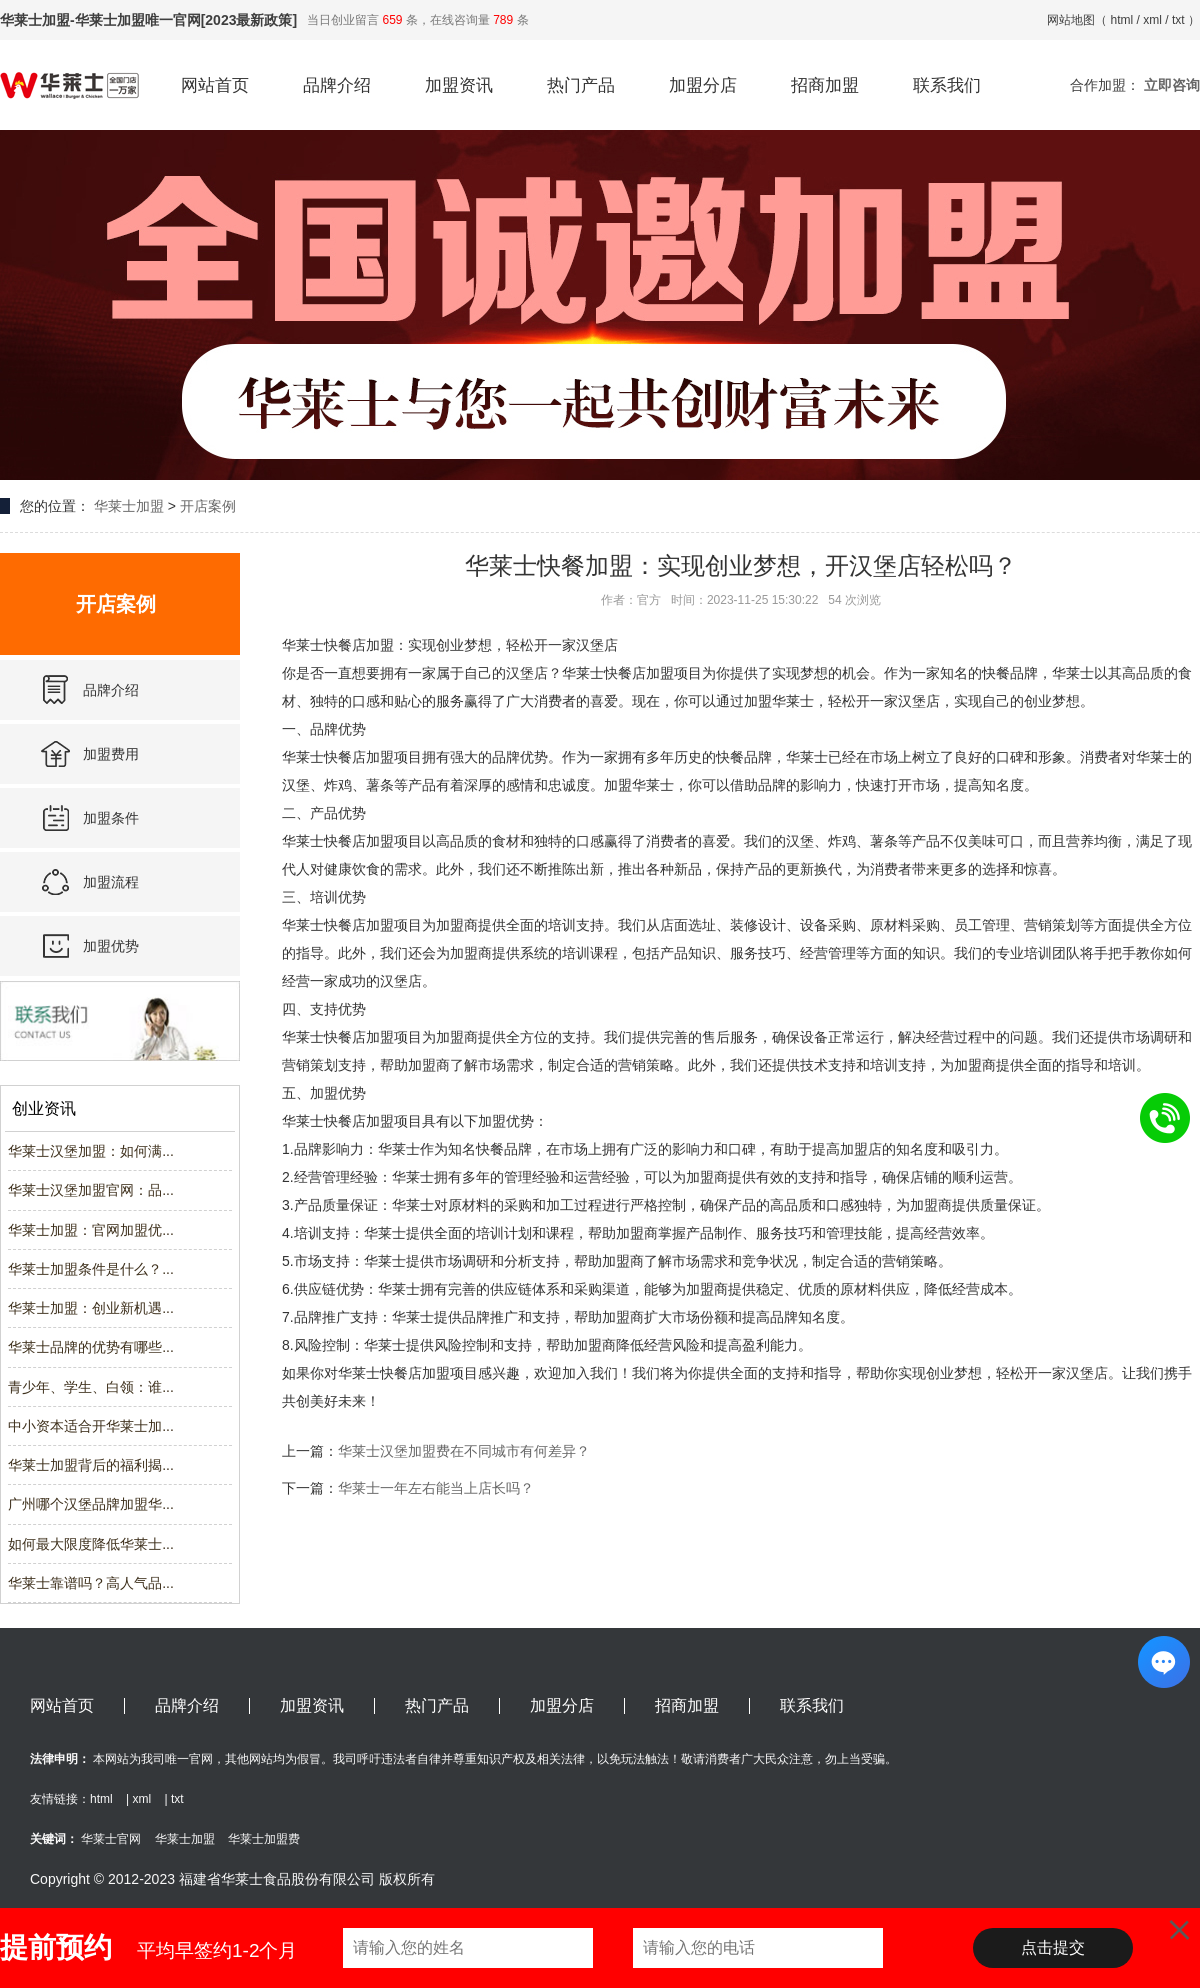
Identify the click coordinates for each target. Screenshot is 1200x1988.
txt (1178, 20)
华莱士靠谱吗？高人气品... (91, 1583)
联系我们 (947, 85)
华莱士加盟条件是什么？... (91, 1269)
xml (1152, 20)
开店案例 (208, 506)
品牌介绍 (337, 85)
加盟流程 (111, 882)
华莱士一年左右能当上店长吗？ (436, 1488)
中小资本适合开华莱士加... (91, 1426)
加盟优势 (111, 946)
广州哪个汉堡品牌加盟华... (91, 1504)
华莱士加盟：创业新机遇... (91, 1308)
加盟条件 (111, 818)
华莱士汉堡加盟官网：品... (91, 1190)
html (1122, 20)
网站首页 (215, 85)
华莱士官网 (111, 1839)
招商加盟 (825, 85)
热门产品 (581, 85)
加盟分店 (703, 85)
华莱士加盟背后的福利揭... (91, 1465)
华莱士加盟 (129, 506)
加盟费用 (111, 754)
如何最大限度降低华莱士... (91, 1544)
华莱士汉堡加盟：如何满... (91, 1151)
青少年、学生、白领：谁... (91, 1387)
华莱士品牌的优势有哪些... (91, 1347)
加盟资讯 (459, 85)
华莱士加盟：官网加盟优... (91, 1230)
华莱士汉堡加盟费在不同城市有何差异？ (464, 1451)
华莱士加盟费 (264, 1839)
